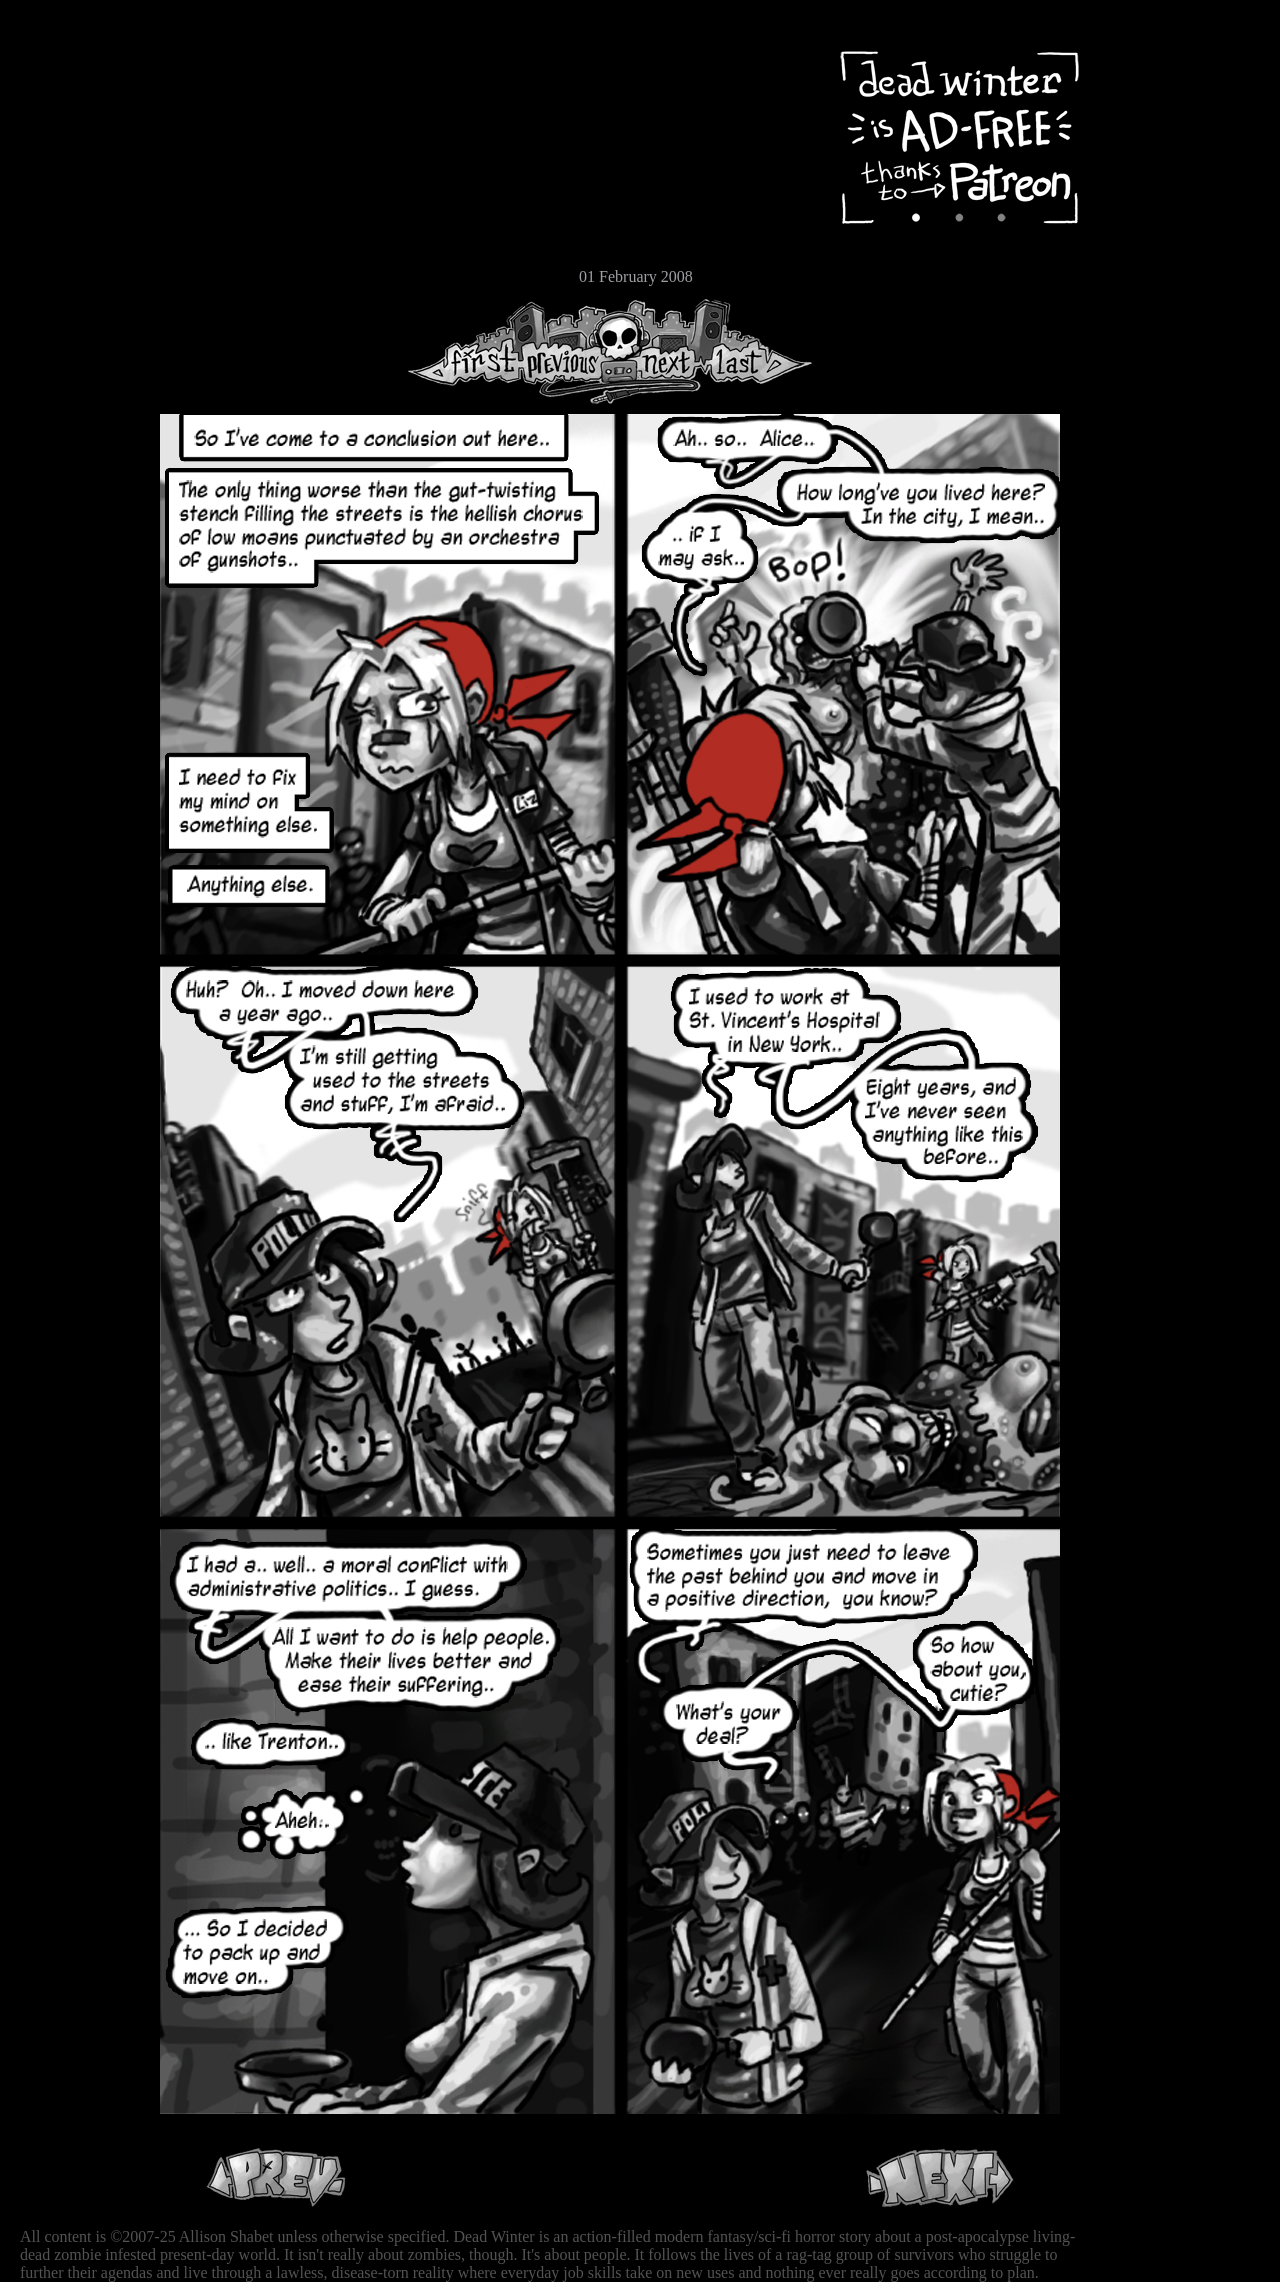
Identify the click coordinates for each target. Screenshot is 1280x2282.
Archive (75, 143)
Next (661, 351)
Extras (75, 211)
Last (757, 351)
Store (75, 242)
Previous (570, 351)
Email (75, 274)
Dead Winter (150, 63)
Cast (75, 177)
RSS (75, 311)
